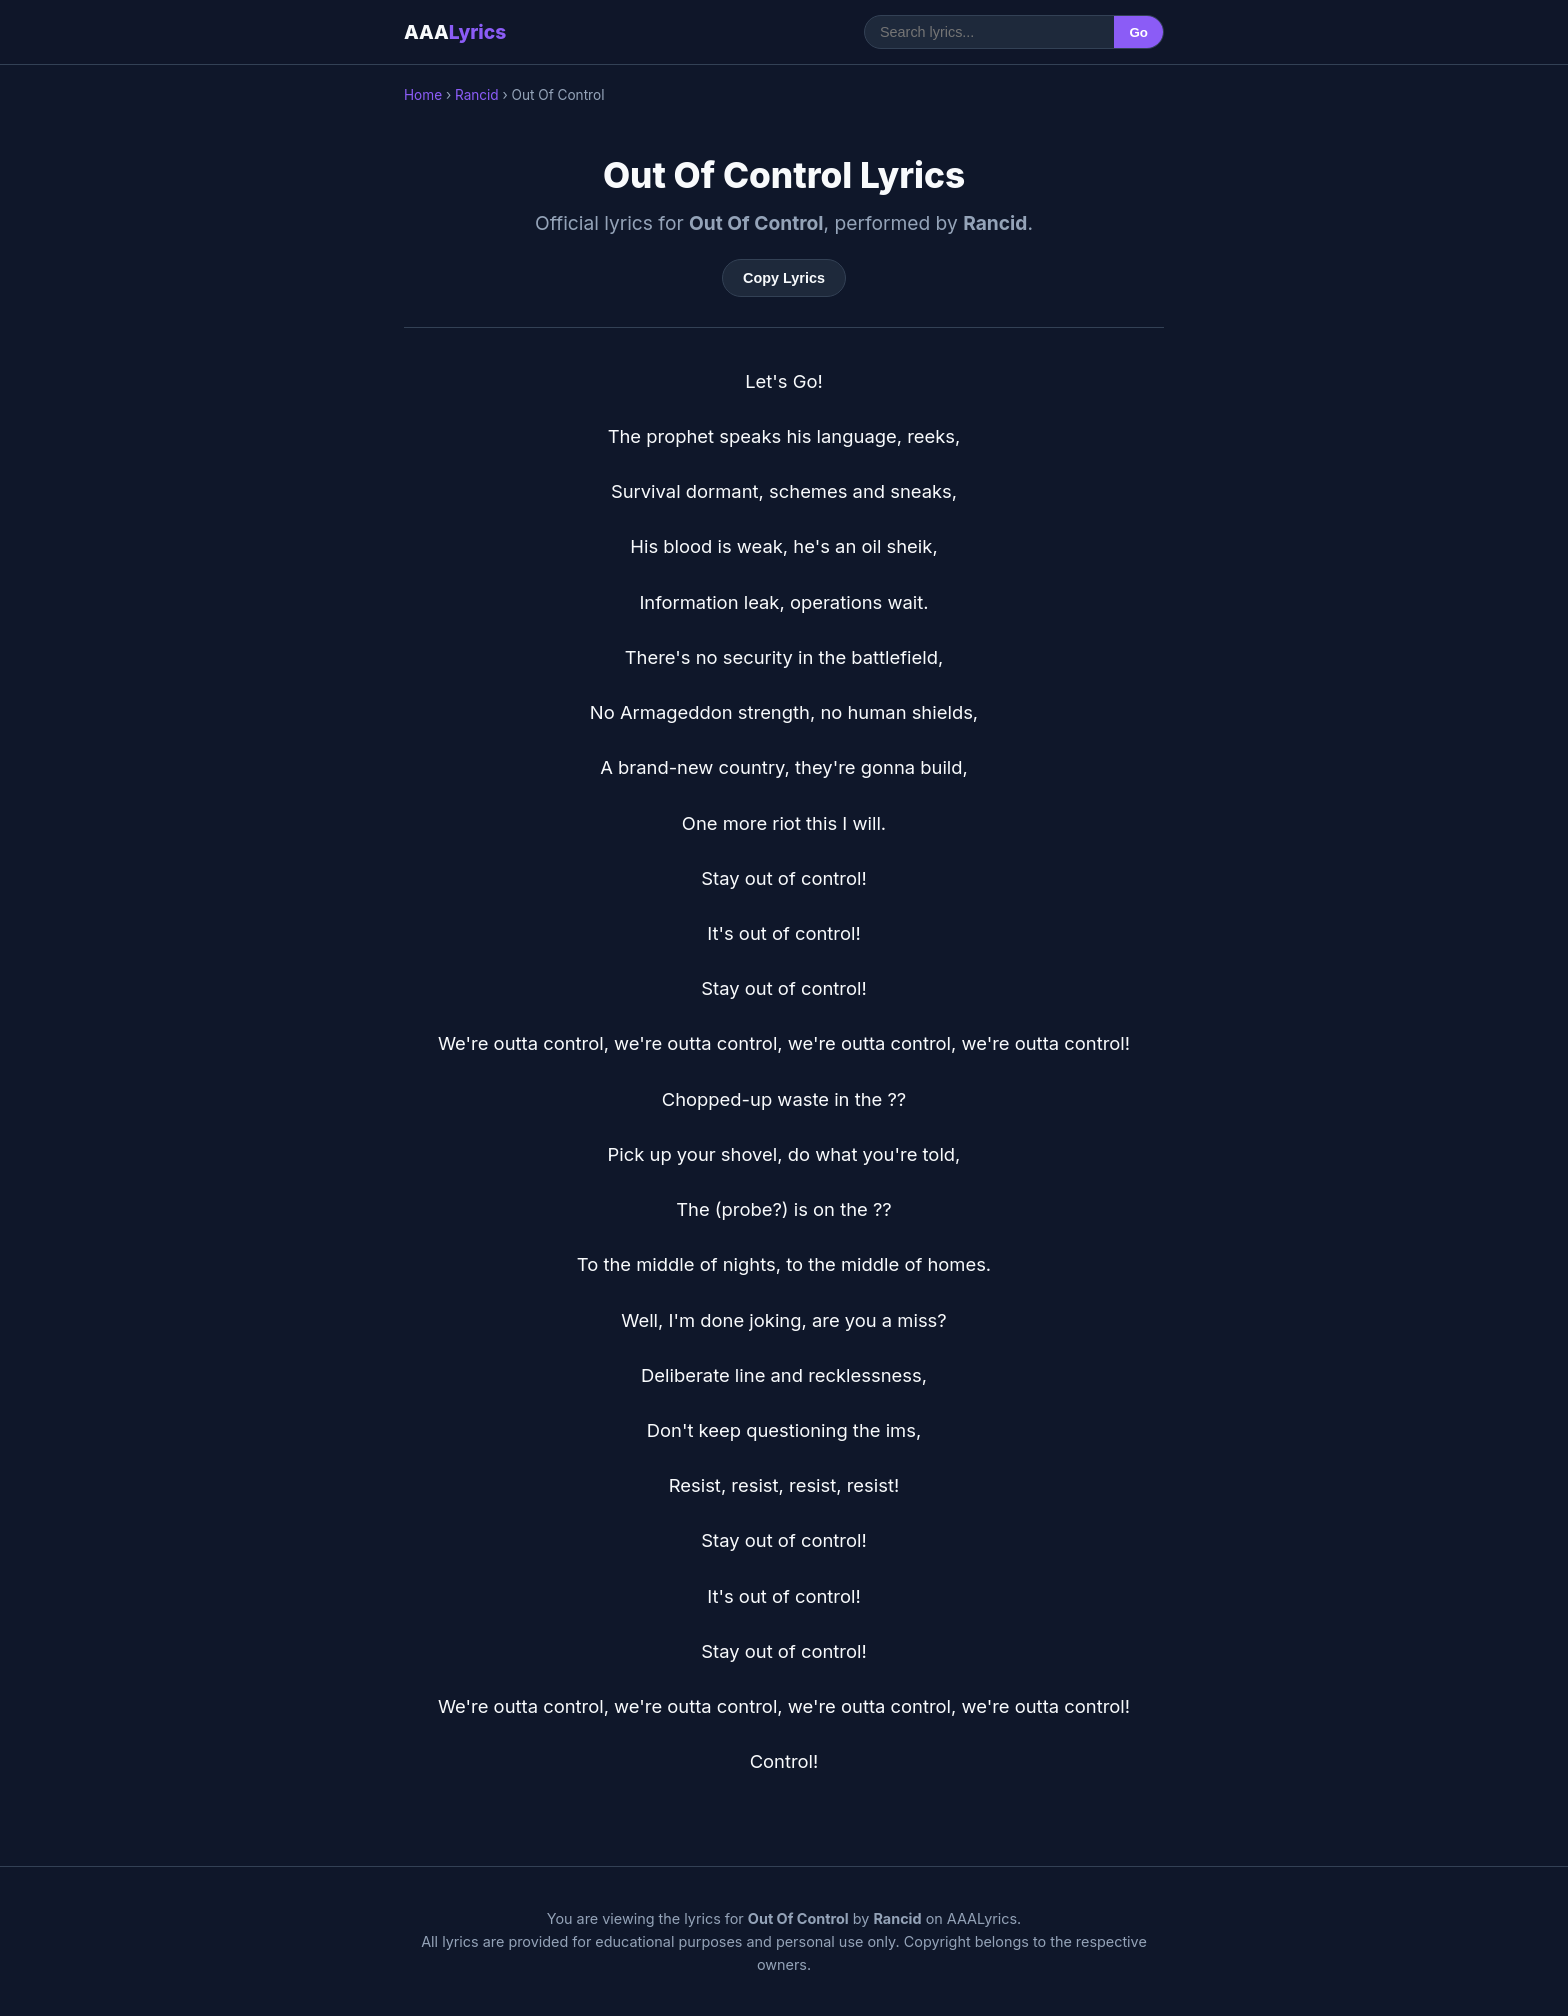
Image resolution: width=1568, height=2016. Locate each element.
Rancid (477, 95)
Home (423, 95)
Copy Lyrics (784, 278)
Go (1138, 32)
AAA (455, 32)
